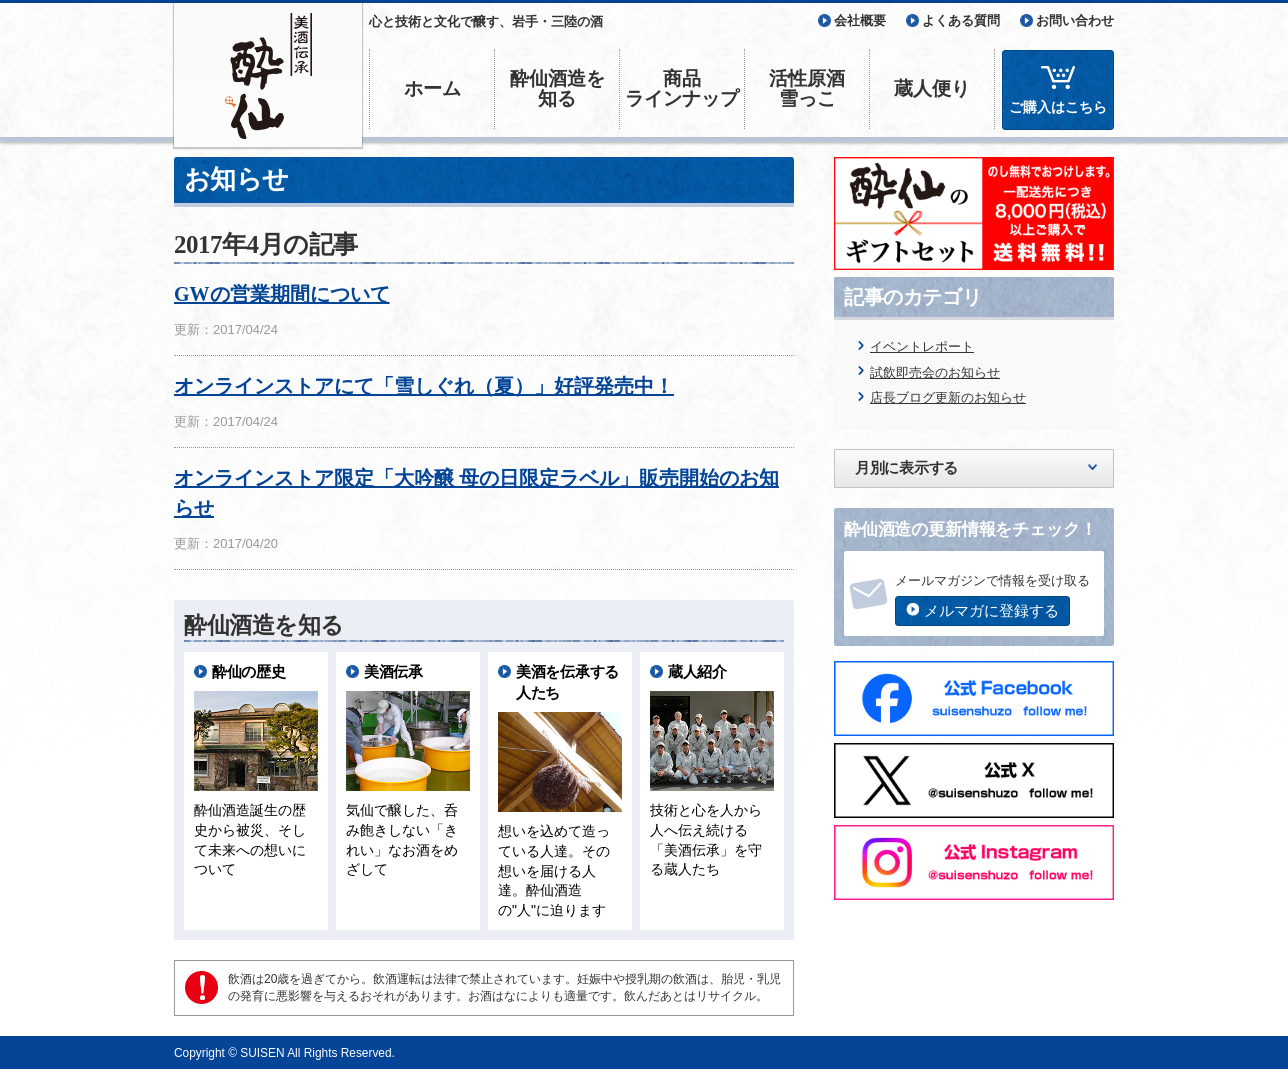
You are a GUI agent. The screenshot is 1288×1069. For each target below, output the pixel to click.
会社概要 (860, 20)
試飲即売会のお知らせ (935, 372)
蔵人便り (932, 88)
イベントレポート (922, 346)
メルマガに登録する (991, 610)
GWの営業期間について (282, 294)
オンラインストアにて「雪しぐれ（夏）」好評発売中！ (424, 386)
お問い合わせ (1075, 20)
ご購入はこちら (1058, 107)
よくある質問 (961, 20)
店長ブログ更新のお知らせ (948, 397)
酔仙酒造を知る (557, 88)
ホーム (432, 88)
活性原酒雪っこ (807, 88)
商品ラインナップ (682, 88)
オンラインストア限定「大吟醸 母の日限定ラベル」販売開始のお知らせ (476, 493)
